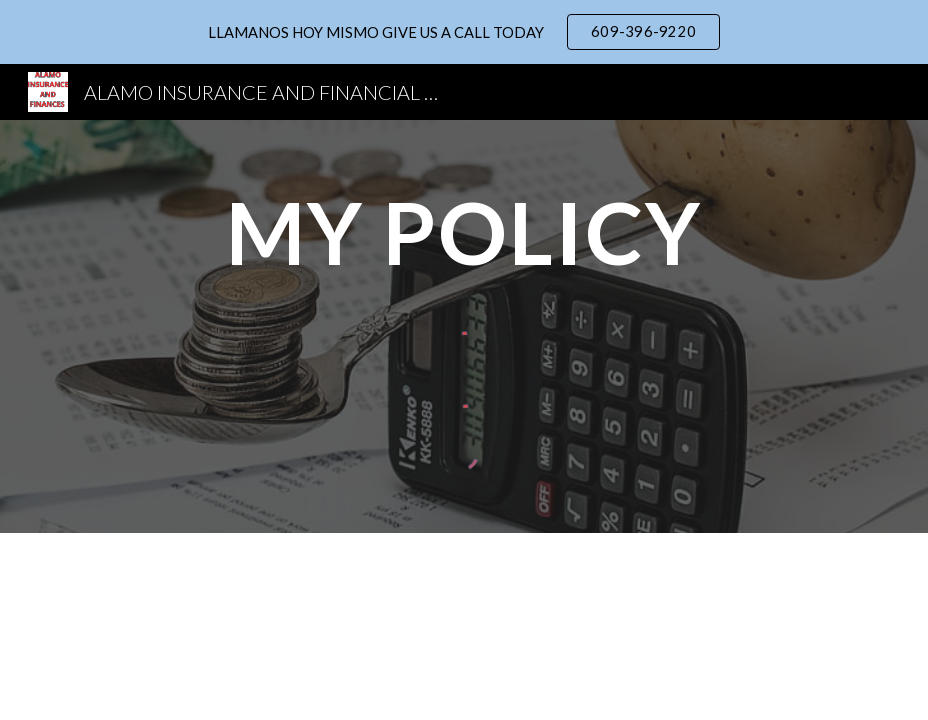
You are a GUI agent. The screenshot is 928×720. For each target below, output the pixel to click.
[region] (464, 32)
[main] (464, 232)
